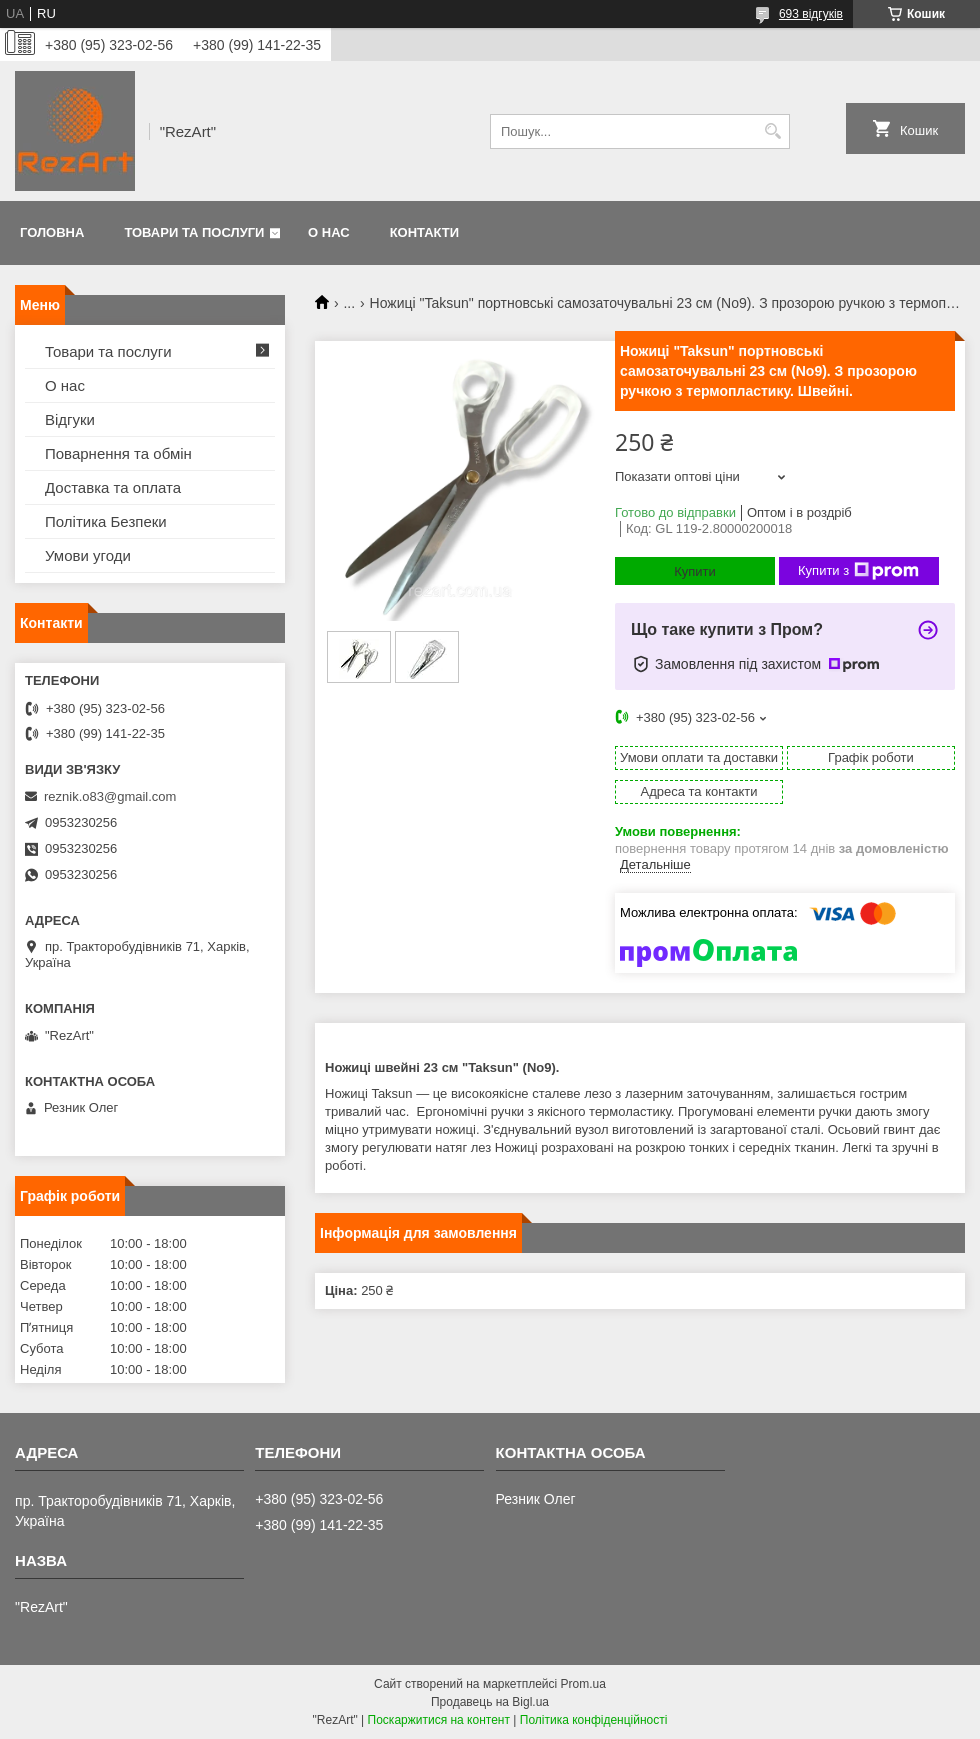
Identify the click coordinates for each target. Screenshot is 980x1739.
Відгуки (70, 419)
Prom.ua (583, 1684)
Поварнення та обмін (118, 453)
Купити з (858, 571)
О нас (329, 232)
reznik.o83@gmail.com (110, 796)
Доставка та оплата (113, 487)
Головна (52, 232)
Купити (695, 571)
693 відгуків (811, 14)
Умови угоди (88, 555)
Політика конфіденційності (594, 1720)
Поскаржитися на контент (439, 1720)
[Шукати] (772, 131)
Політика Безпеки (106, 521)
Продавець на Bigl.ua (490, 1702)
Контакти (425, 232)
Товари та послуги (194, 232)
